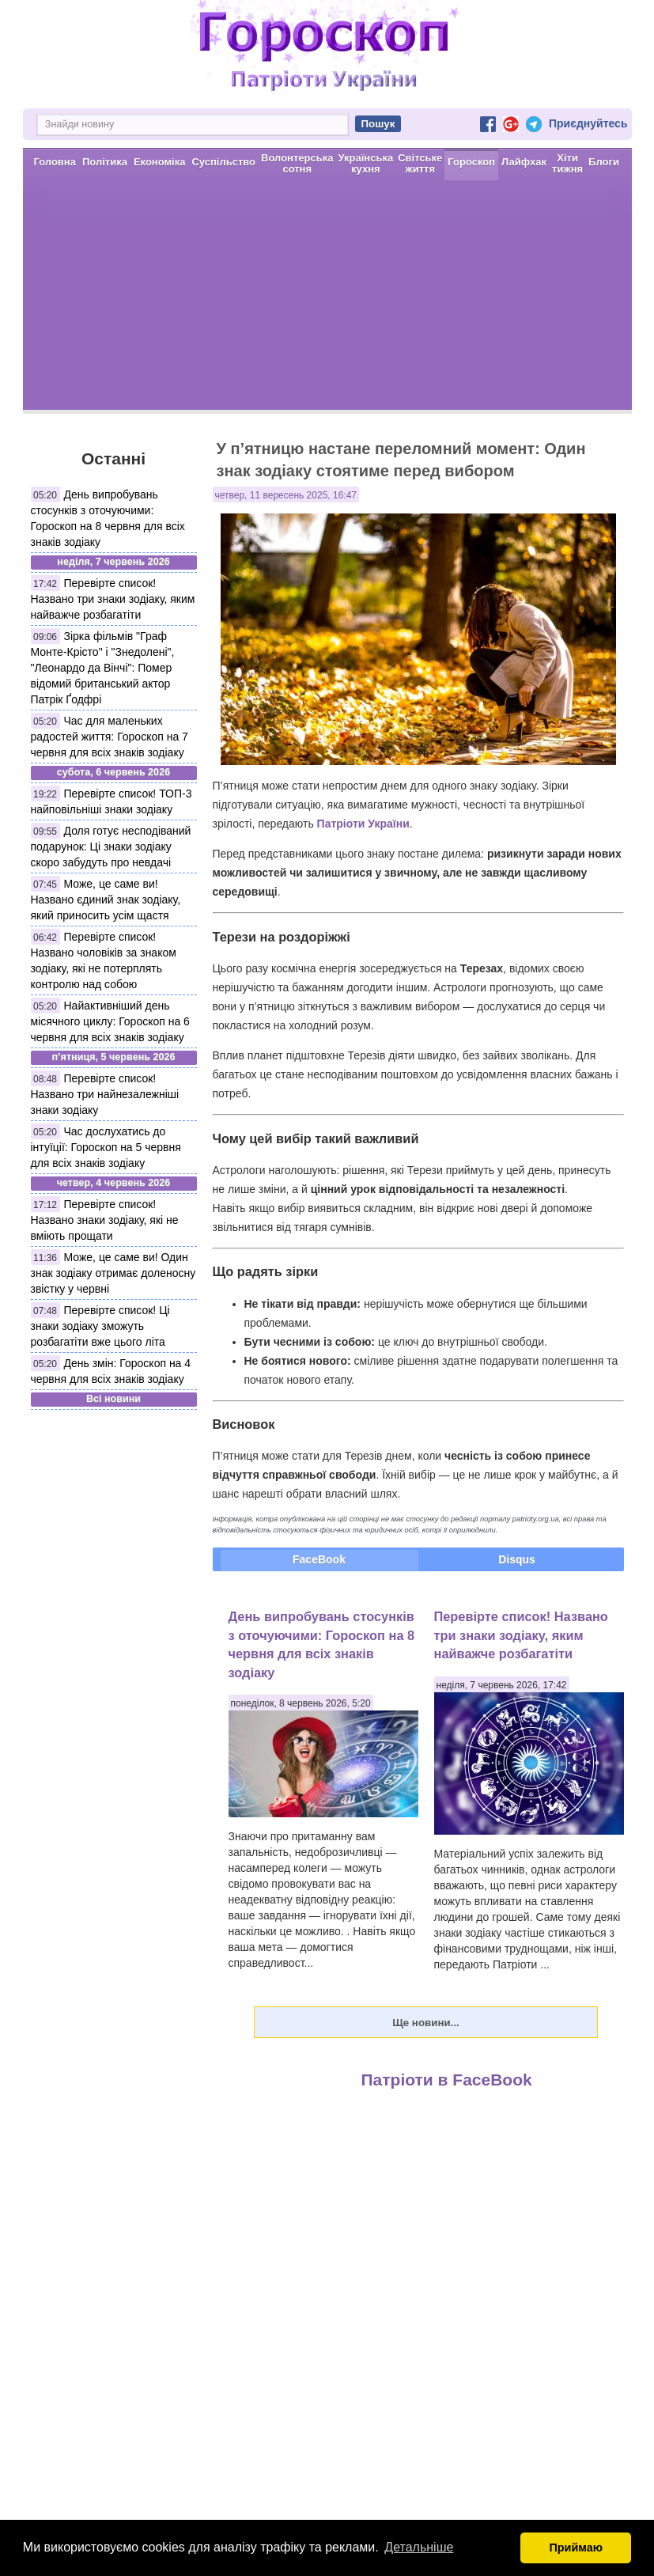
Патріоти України (363, 823)
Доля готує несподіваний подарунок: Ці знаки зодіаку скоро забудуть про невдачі (111, 846)
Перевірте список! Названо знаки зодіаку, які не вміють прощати (105, 1220)
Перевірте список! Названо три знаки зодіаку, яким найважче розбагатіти (113, 599)
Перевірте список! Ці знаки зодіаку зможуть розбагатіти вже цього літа (100, 1326)
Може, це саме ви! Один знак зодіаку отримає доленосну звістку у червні (113, 1273)
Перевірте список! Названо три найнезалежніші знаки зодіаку (105, 1094)
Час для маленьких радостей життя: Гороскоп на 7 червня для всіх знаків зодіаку (109, 736)
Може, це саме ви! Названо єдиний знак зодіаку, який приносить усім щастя (106, 899)
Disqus (516, 1559)
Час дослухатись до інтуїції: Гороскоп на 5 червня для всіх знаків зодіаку (106, 1147)
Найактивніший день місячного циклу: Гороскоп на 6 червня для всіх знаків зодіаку (110, 1021)
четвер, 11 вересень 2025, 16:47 (286, 495)
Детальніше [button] (418, 2547)
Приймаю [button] (576, 2547)
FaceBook (319, 1559)
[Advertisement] (327, 299)
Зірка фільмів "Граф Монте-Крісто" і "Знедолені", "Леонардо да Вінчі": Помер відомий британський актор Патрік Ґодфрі (103, 668)
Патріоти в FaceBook (446, 2079)
